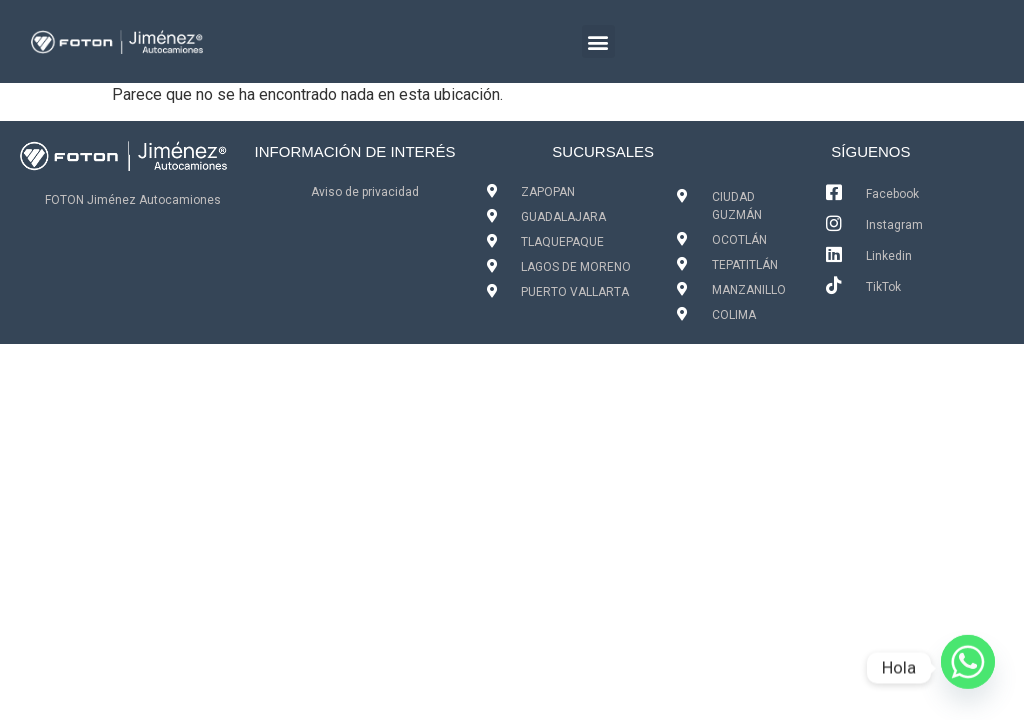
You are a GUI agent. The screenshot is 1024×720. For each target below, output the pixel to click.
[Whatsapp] (968, 668)
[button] (598, 41)
